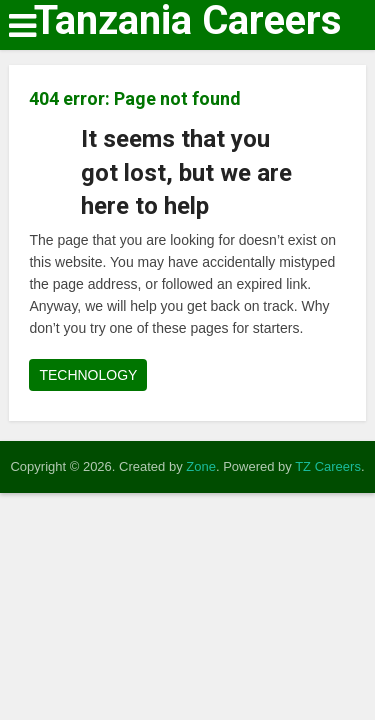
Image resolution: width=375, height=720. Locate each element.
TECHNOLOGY (88, 375)
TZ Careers (328, 466)
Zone (201, 466)
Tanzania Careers (188, 21)
